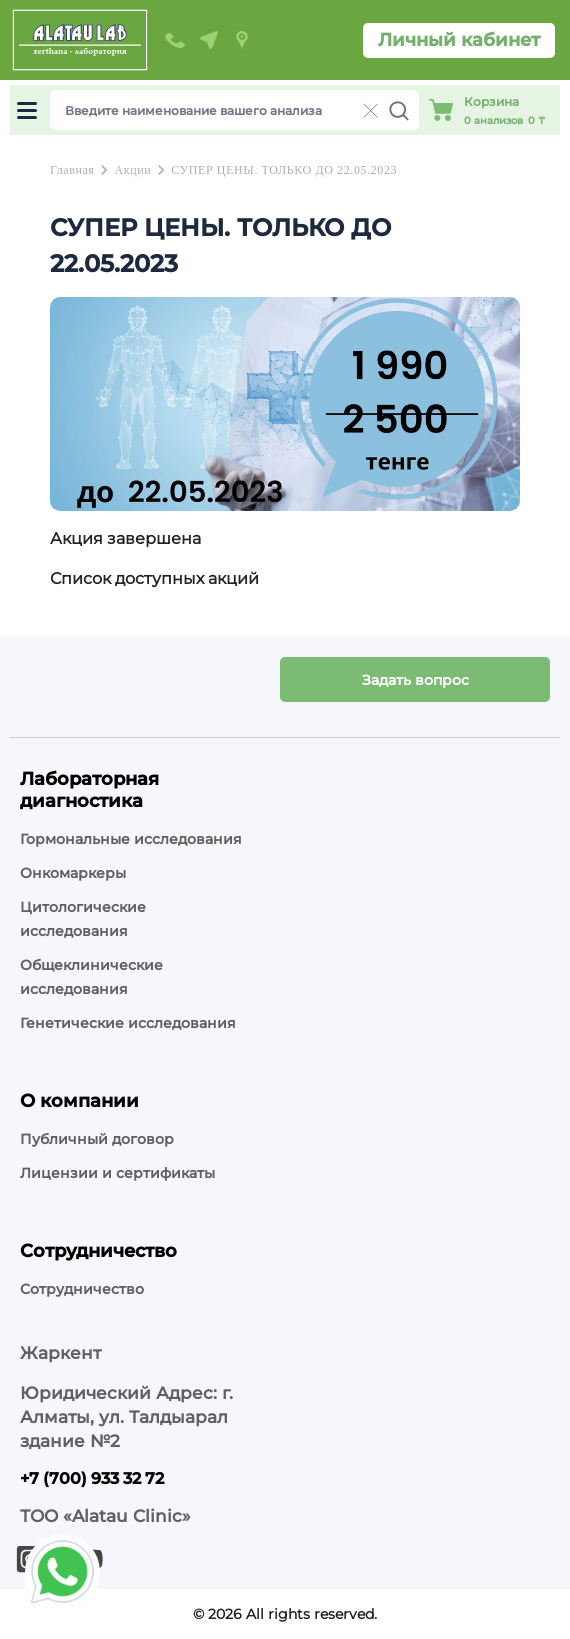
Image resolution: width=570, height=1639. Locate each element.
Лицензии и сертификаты (117, 1173)
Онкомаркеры (73, 873)
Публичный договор (97, 1139)
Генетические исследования (128, 1023)
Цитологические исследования (83, 919)
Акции (132, 170)
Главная (72, 170)
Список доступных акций (154, 578)
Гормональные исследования (131, 839)
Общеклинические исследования (91, 977)
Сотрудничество (82, 1289)
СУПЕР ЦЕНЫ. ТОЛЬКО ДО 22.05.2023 (284, 170)
